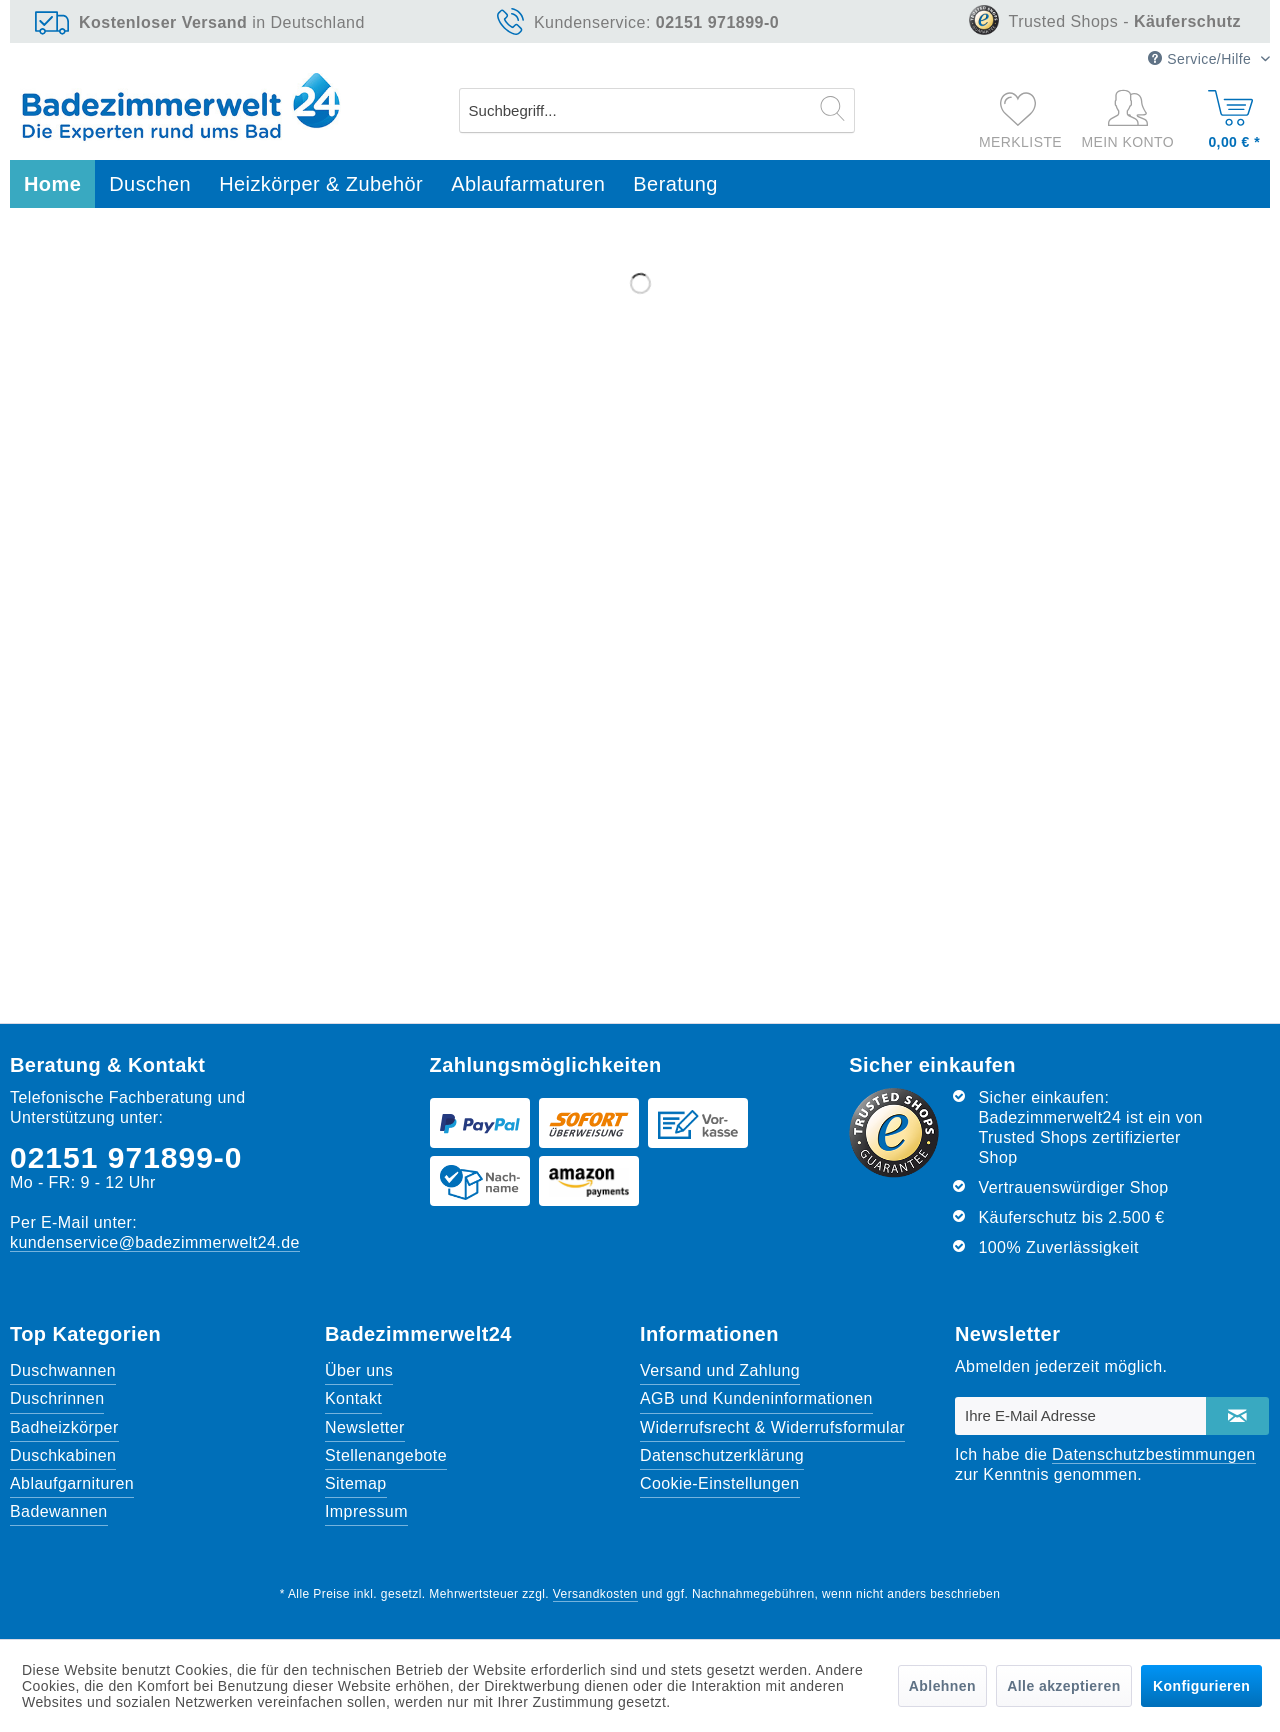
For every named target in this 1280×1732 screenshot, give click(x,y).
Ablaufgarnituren (72, 1483)
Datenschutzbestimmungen (1154, 1454)
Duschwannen (63, 1370)
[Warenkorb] (1231, 115)
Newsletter (365, 1427)
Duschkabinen (63, 1455)
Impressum (366, 1511)
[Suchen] (832, 108)
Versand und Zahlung (720, 1370)
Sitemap (356, 1483)
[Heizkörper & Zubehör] (321, 184)
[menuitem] (657, 110)
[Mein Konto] (1132, 120)
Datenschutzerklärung (722, 1455)
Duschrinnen (57, 1398)
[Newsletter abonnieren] (1237, 1416)
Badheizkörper (64, 1427)
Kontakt (353, 1398)
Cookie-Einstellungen (720, 1483)
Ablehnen (942, 1686)
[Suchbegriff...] (657, 110)
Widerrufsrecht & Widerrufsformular (772, 1427)
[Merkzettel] (1020, 108)
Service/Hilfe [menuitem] (1201, 59)
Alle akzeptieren (1063, 1686)
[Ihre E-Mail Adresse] (1081, 1416)
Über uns (359, 1370)
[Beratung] (675, 184)
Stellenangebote (386, 1455)
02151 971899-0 (126, 1157)
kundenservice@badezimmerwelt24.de (155, 1242)
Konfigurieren (1201, 1686)
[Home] (52, 184)
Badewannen (59, 1511)
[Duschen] (150, 184)
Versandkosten (595, 1594)
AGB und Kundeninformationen (756, 1398)
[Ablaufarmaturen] (528, 184)
